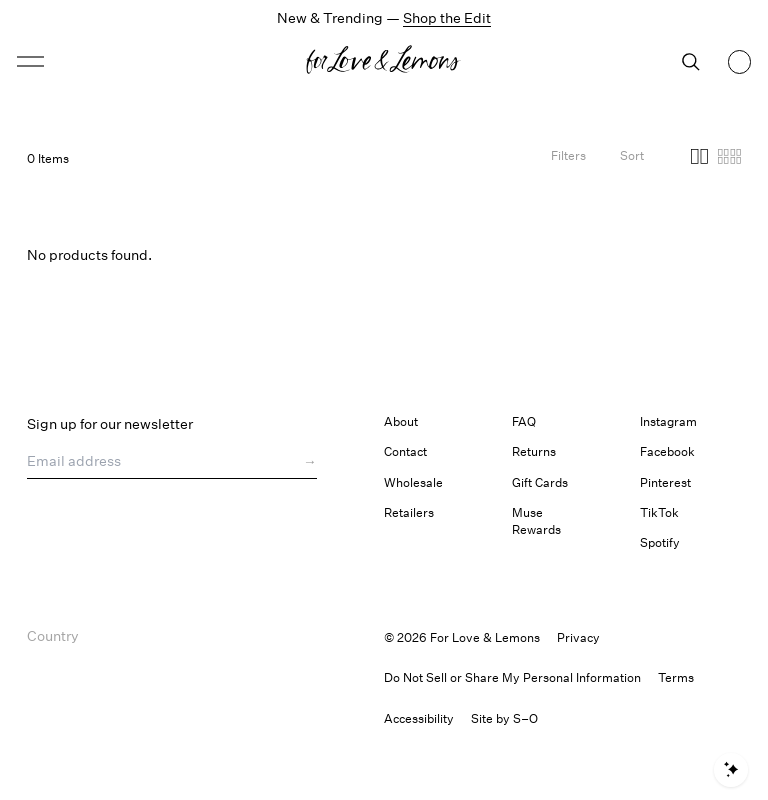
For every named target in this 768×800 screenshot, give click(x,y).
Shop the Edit (447, 17)
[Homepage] (384, 62)
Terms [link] (676, 677)
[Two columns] (699, 159)
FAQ (524, 421)
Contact (405, 451)
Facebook (667, 451)
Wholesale (413, 482)
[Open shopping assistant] (731, 770)
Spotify (660, 542)
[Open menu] (106, 61)
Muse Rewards (536, 521)
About (401, 421)
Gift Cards (540, 482)
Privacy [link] (578, 637)
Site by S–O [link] (504, 718)
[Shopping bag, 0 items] (740, 62)
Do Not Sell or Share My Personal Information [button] (512, 677)
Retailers (409, 512)
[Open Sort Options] (632, 159)
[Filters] (568, 159)
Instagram (668, 421)
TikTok (659, 512)
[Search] (691, 62)
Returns (534, 451)
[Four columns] (729, 159)
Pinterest (665, 482)
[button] (30, 61)
